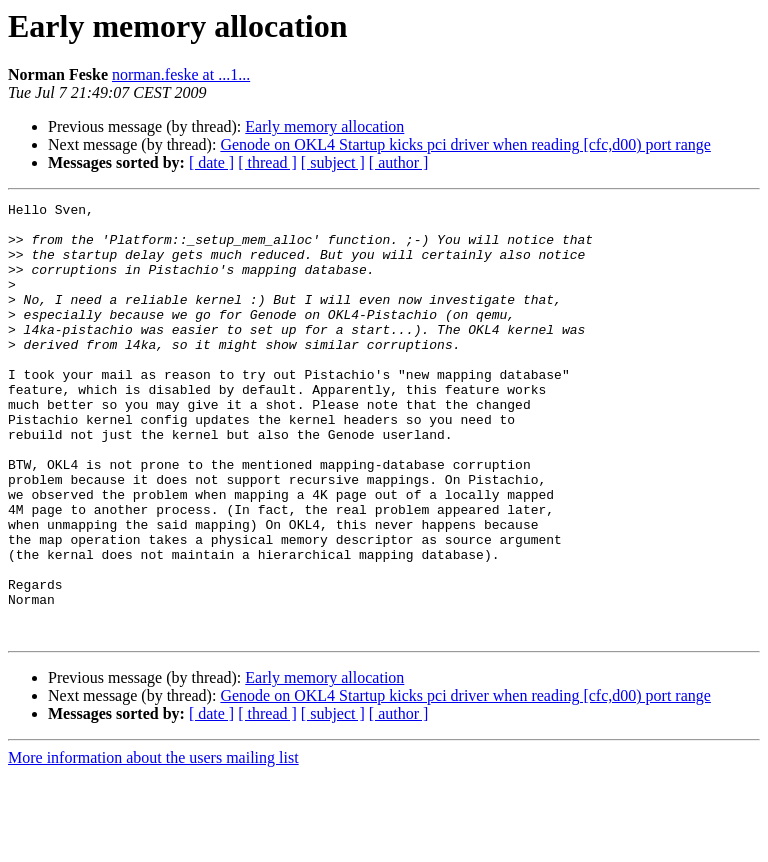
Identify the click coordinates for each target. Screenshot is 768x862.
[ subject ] (333, 162)
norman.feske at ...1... (181, 74)
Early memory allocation (324, 126)
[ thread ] (267, 162)
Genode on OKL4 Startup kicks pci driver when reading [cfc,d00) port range (465, 144)
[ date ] (211, 162)
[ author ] (399, 162)
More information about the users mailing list (153, 844)
